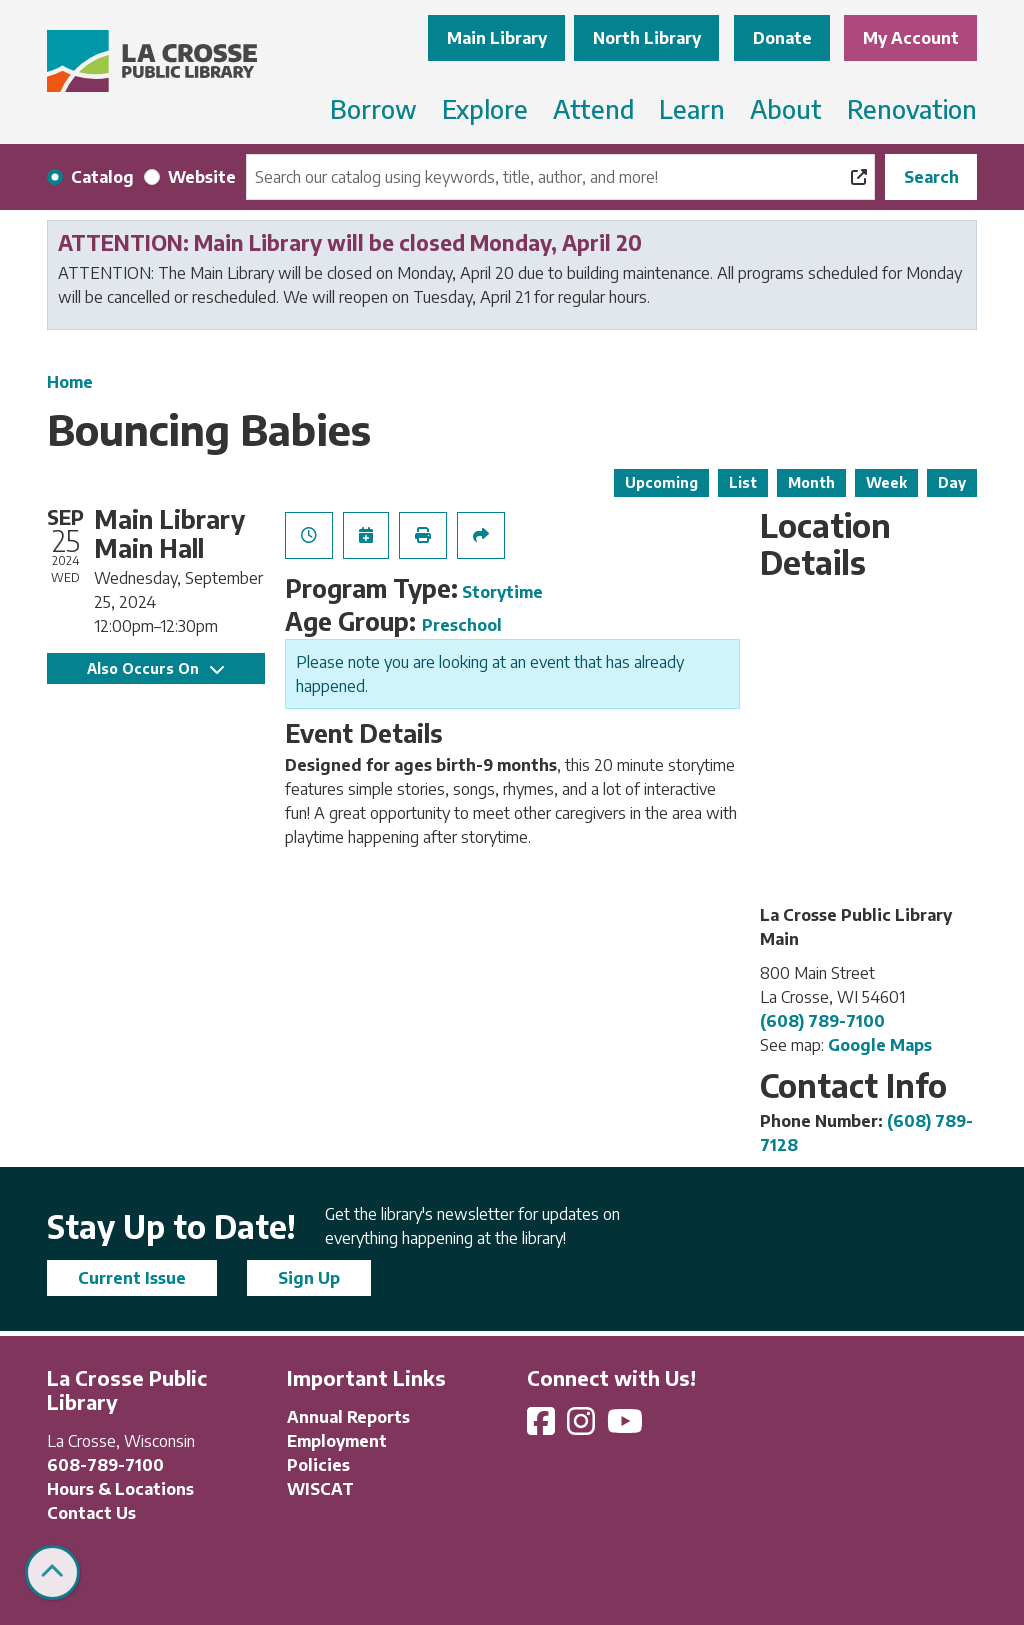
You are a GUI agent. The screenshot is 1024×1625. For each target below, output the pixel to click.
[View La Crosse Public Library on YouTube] (627, 1427)
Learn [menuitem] (692, 109)
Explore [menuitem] (485, 109)
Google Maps (880, 1045)
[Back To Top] (52, 1572)
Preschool (462, 625)
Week (886, 482)
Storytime (502, 592)
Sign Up (309, 1278)
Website (202, 177)
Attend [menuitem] (593, 109)
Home (70, 382)
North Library (647, 38)
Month (811, 482)
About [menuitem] (786, 109)
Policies (318, 1465)
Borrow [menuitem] (373, 109)
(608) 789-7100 (822, 1021)
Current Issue (132, 1278)
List (743, 482)
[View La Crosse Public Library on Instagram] (583, 1427)
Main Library (497, 38)
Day (952, 482)
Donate (782, 38)
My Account (911, 38)
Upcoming (661, 482)
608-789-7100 (105, 1465)
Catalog (102, 177)
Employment (337, 1441)
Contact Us (91, 1513)
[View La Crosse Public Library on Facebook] (543, 1427)
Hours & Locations (120, 1489)
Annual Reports (348, 1417)
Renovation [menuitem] (912, 109)
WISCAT (320, 1489)
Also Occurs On (155, 668)
